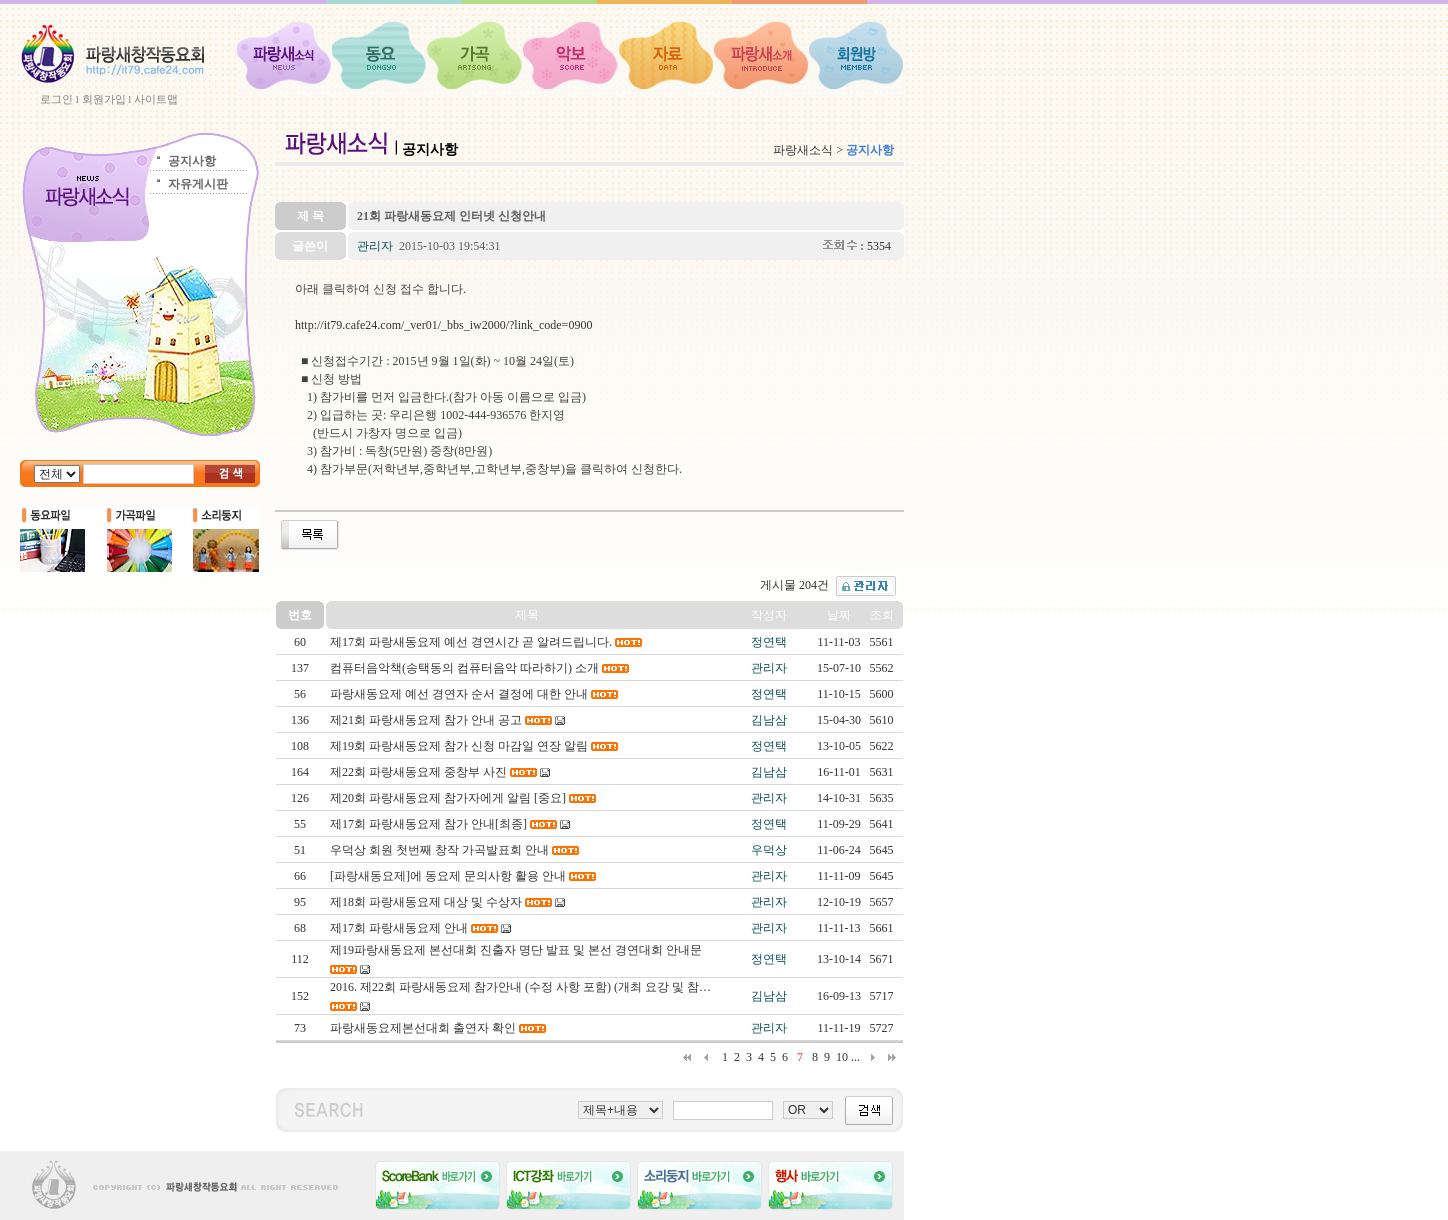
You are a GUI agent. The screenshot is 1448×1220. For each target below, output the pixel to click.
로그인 (56, 99)
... (855, 1057)
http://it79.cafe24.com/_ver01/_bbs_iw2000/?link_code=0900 (443, 325)
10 (842, 1057)
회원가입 (104, 99)
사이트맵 (156, 99)
